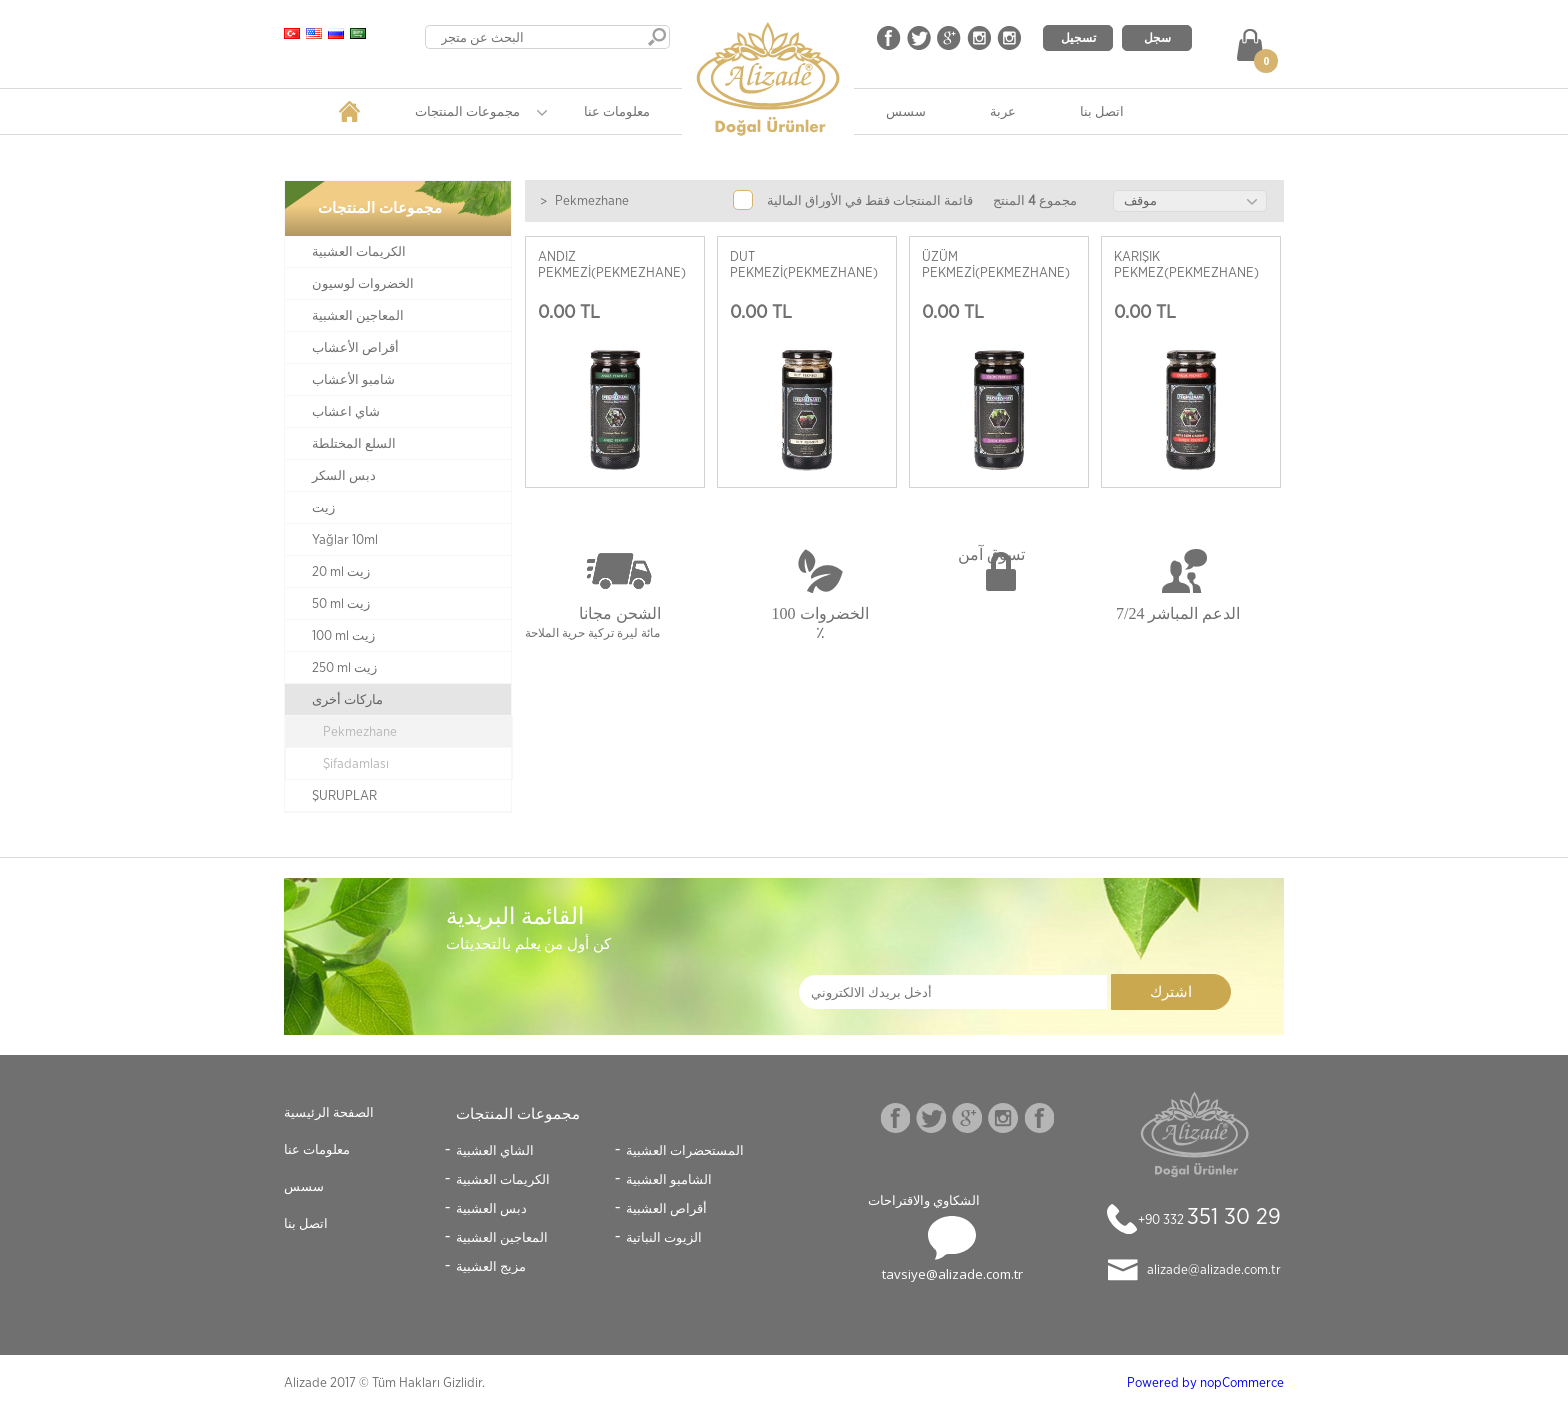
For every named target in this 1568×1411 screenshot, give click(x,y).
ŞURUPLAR (344, 796)
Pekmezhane (360, 732)
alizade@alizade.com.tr (1214, 1270)
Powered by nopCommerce (1205, 1383)
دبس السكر (344, 476)
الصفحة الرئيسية (329, 1112)
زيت (323, 508)
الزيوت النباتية (664, 1237)
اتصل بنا (1102, 111)
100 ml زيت (343, 636)
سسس (906, 111)
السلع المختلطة (354, 444)
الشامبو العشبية (669, 1179)
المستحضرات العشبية (685, 1150)
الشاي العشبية (495, 1150)
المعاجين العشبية (358, 316)
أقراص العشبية (666, 1208)
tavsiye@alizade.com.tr (952, 1274)
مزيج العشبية (491, 1266)
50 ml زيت (341, 604)
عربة (1003, 111)
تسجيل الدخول (1078, 40)
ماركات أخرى (347, 700)
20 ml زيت (341, 572)
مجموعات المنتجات (467, 111)
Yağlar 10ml (345, 540)
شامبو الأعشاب (353, 380)
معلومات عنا (617, 111)
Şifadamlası (356, 764)
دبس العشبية (491, 1208)
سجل (1157, 37)
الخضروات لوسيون (363, 284)
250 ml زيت (344, 668)
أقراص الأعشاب (355, 348)
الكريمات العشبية (359, 252)
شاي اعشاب (346, 412)
